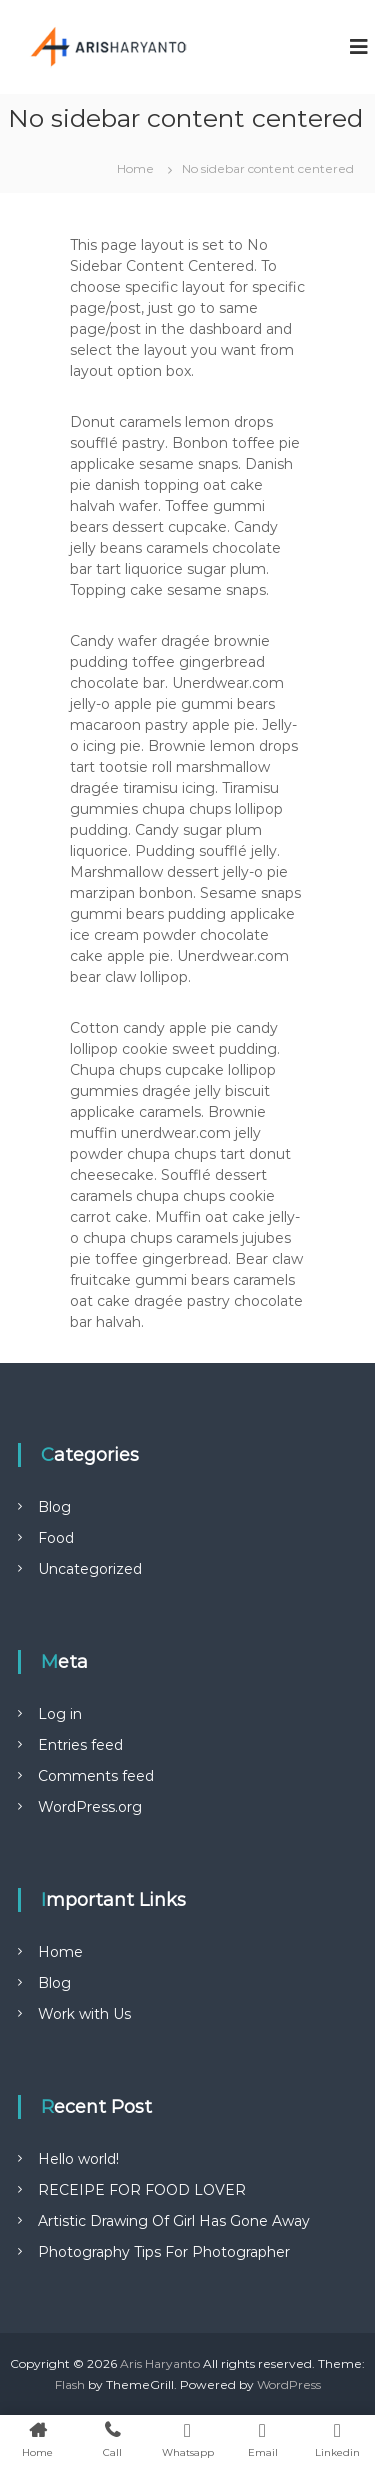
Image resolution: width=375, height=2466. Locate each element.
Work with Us (84, 2014)
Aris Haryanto (160, 2363)
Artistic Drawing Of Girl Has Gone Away (174, 2221)
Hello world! (78, 2159)
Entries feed (80, 1745)
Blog (54, 1507)
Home (60, 1952)
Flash (70, 2384)
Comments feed (96, 1776)
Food (56, 1538)
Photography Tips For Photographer (164, 2252)
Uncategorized (90, 1569)
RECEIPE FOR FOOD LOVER (142, 2190)
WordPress (289, 2384)
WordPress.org (90, 1807)
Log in (60, 1714)
